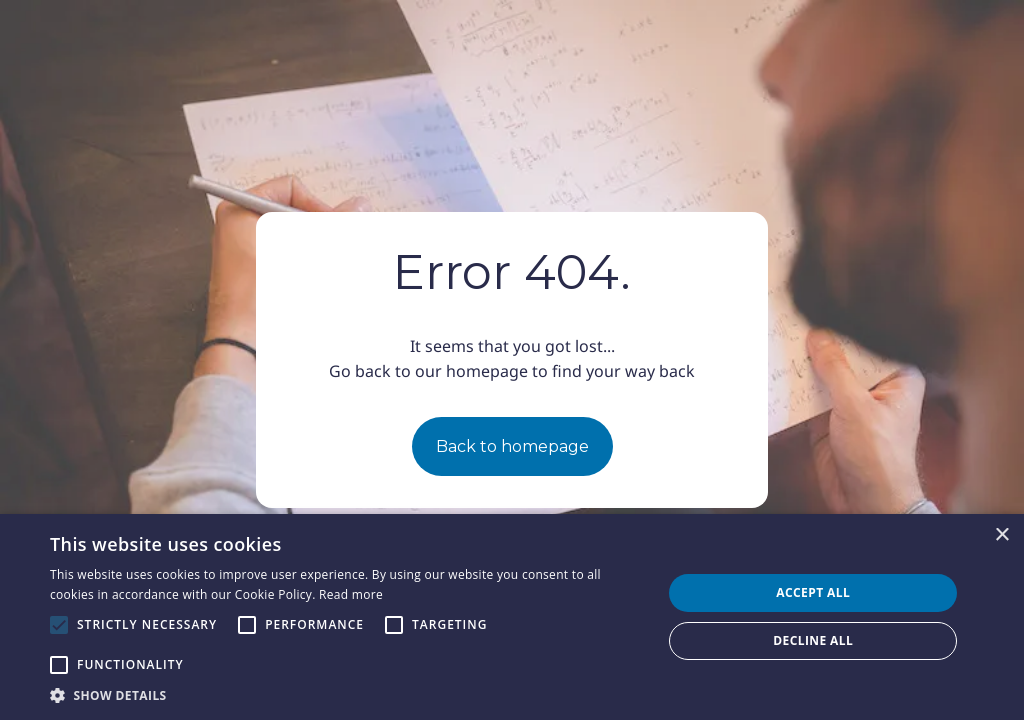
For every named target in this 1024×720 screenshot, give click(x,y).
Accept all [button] (813, 592)
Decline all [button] (813, 640)
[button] (347, 695)
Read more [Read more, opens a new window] (351, 594)
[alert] (512, 617)
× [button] (1001, 535)
